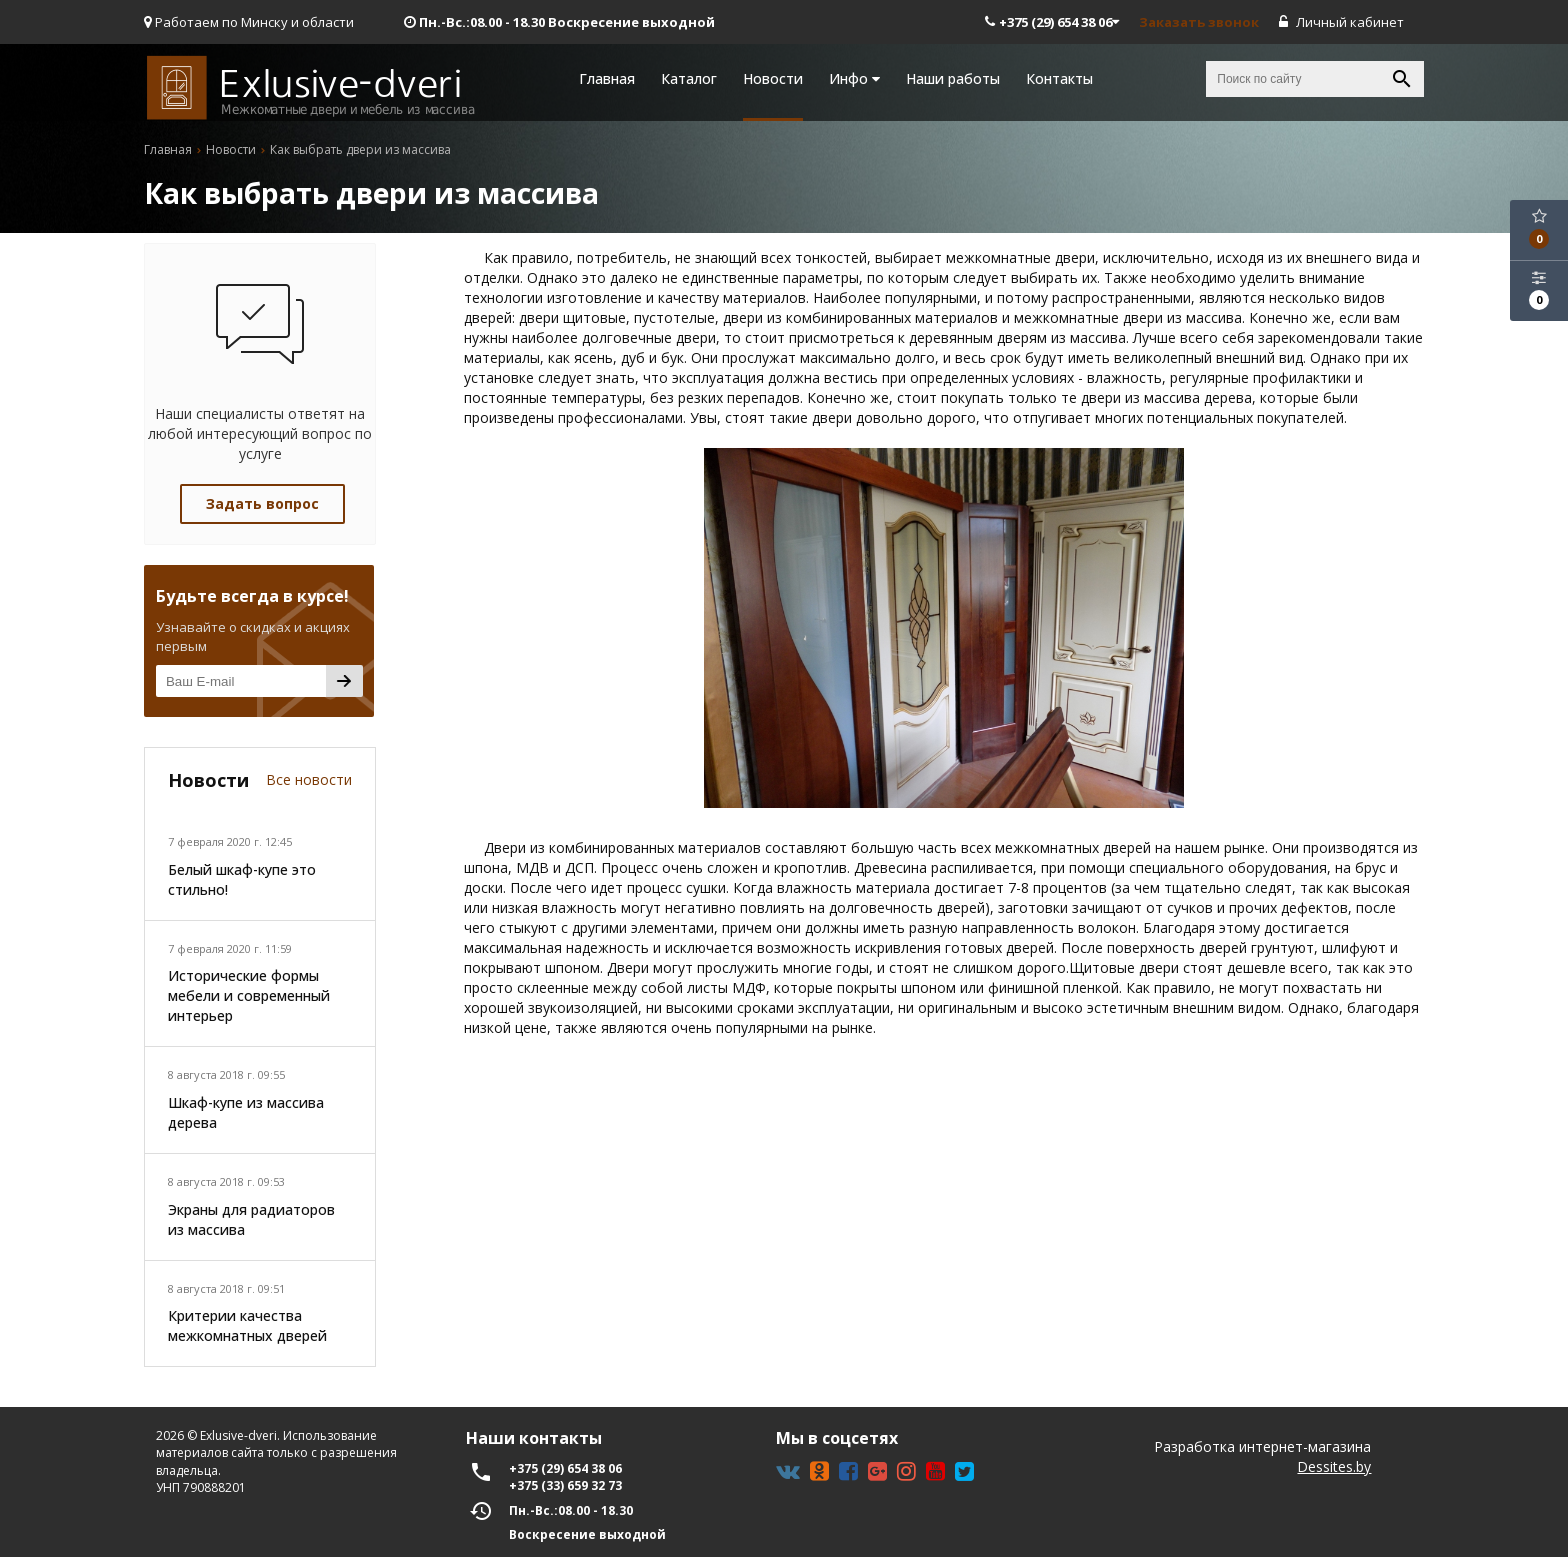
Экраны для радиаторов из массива (251, 1219)
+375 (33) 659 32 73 (565, 1485)
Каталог (689, 78)
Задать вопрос (262, 503)
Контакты (1059, 78)
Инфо (854, 78)
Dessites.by (1334, 1466)
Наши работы (953, 78)
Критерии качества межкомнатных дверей (247, 1325)
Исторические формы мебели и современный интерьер (249, 995)
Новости (773, 78)
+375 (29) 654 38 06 (1052, 22)
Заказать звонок (1199, 22)
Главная (607, 78)
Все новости (309, 779)
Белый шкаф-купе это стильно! (242, 879)
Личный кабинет (1341, 22)
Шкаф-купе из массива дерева (246, 1112)
